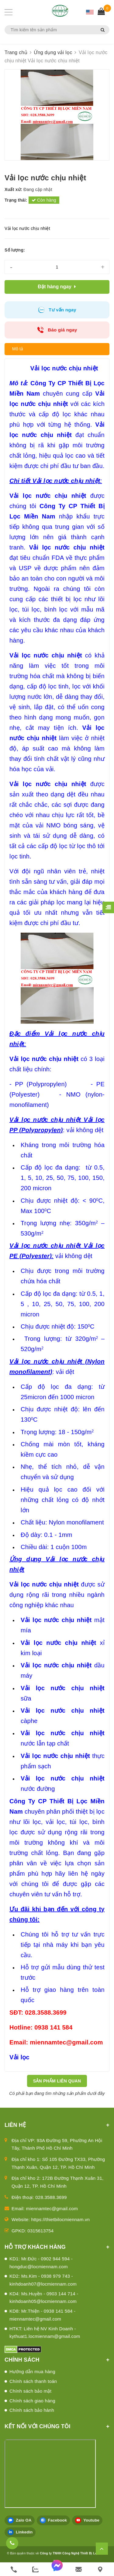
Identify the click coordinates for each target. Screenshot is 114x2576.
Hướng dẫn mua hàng (32, 2371)
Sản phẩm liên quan (57, 2080)
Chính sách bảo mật (30, 2391)
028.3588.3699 (51, 2197)
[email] (78, 2569)
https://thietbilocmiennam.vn (60, 2219)
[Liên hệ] (100, 2569)
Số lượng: (15, 250)
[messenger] (57, 2569)
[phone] (14, 2569)
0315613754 (40, 2230)
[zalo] (35, 2569)
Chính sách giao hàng (32, 2400)
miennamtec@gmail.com (52, 2208)
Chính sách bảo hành (31, 2410)
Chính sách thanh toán (33, 2381)
